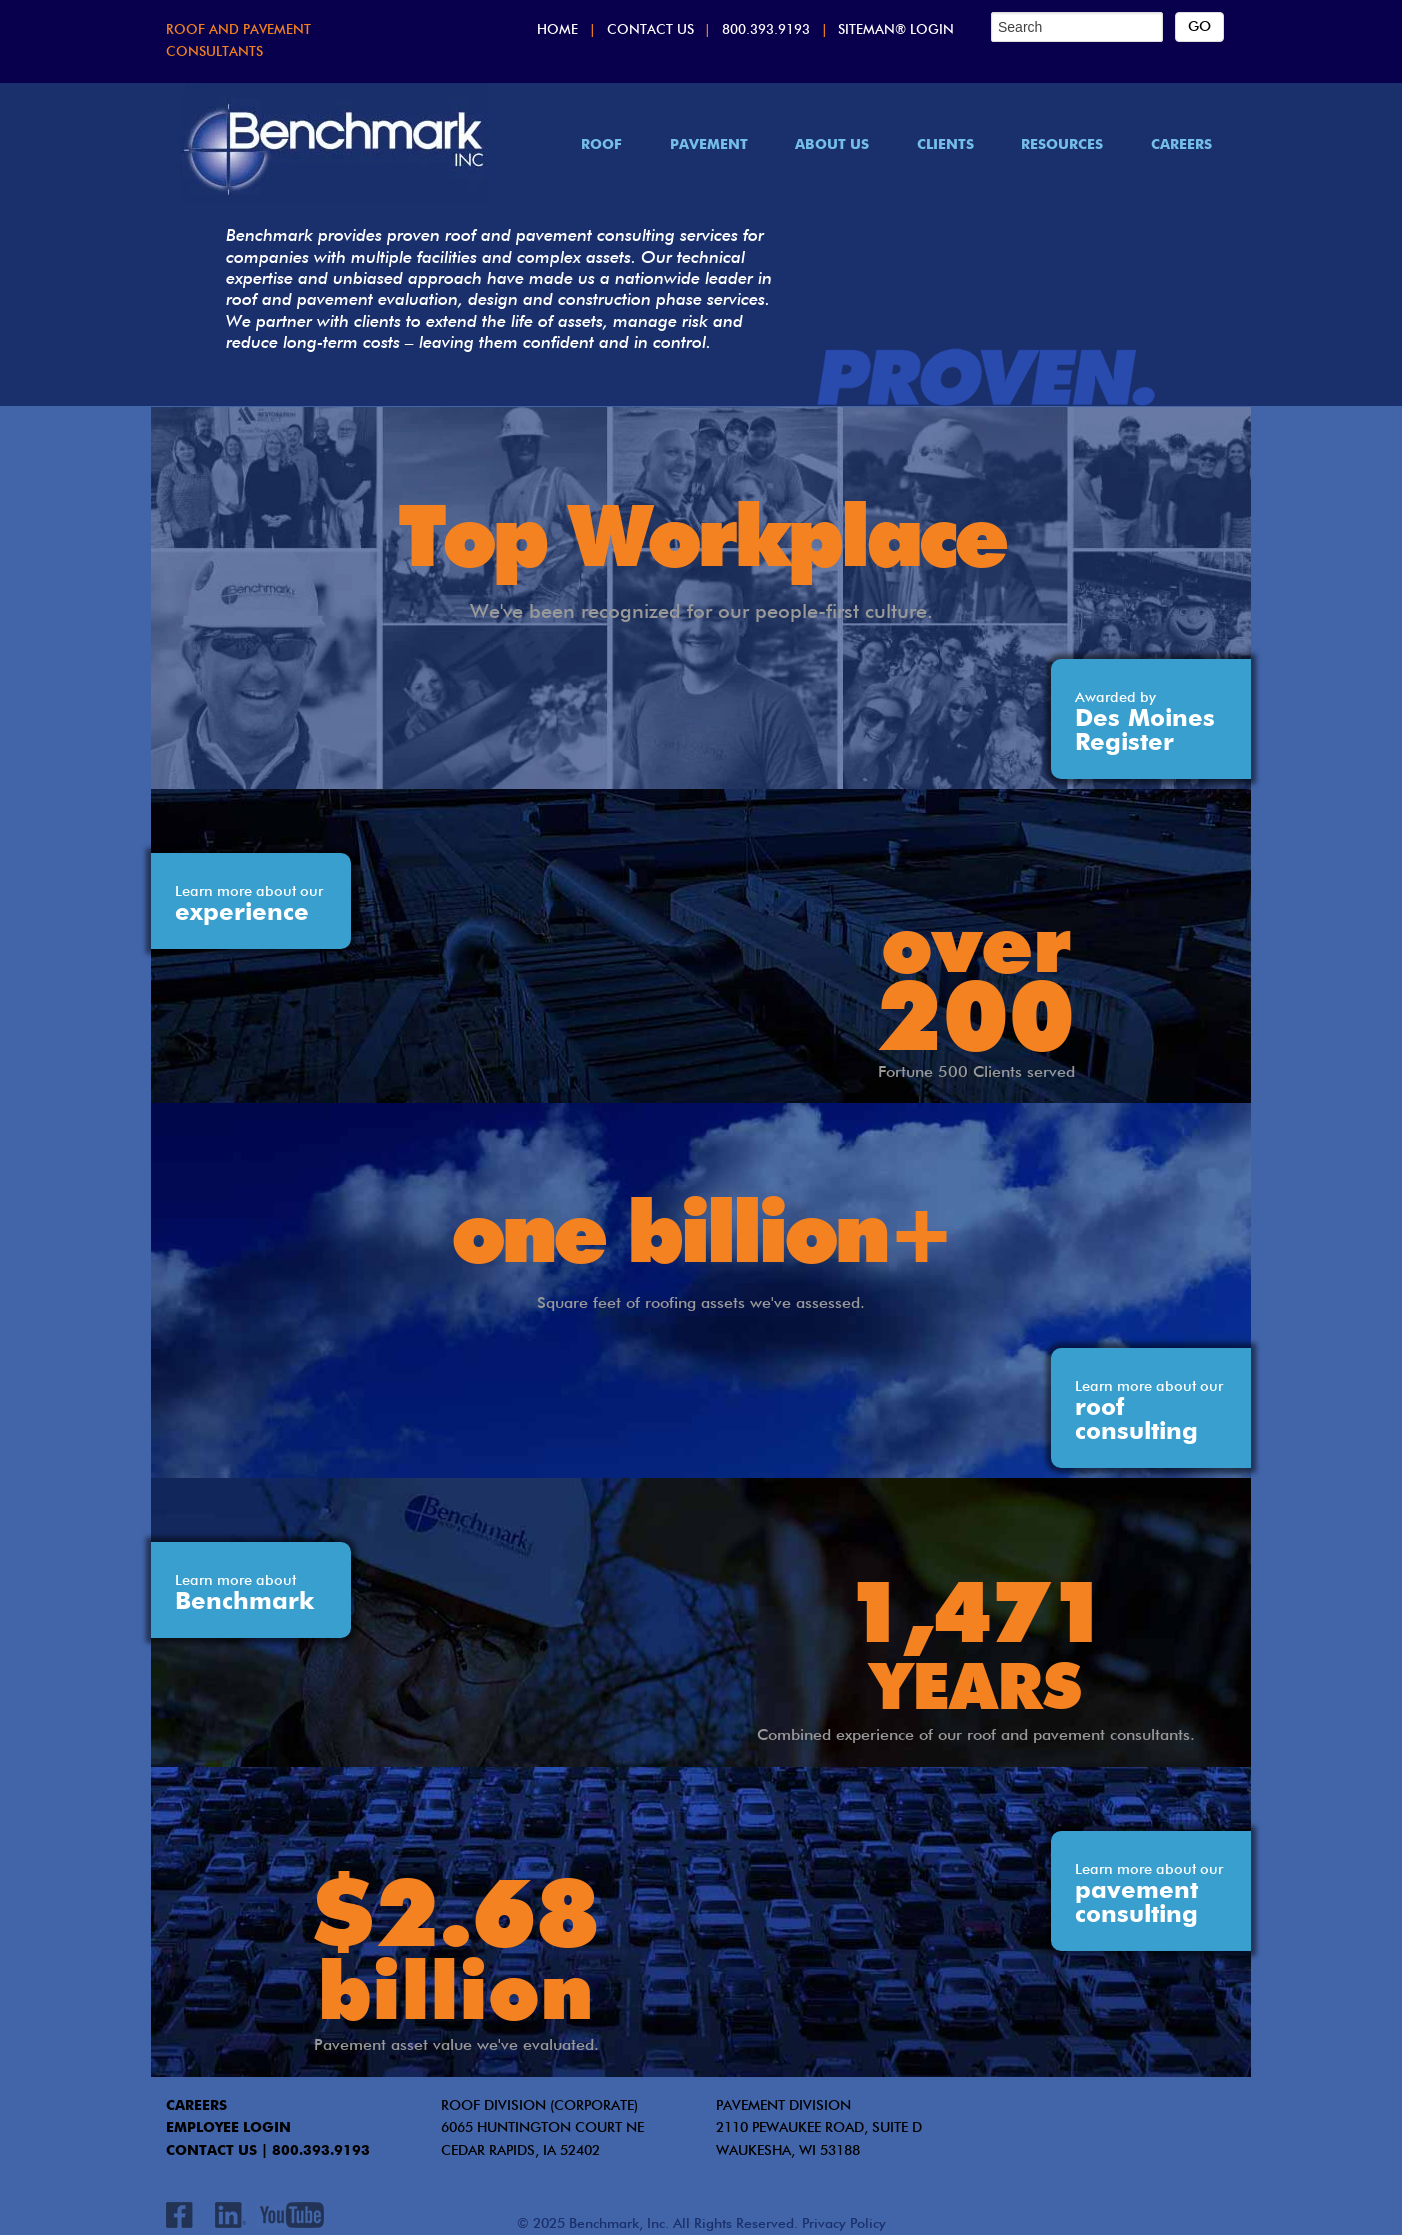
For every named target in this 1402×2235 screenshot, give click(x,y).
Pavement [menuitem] (709, 145)
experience (249, 905)
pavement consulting (1149, 1895)
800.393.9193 (766, 30)
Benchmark (244, 1594)
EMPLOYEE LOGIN (228, 2128)
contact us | (217, 2151)
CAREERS (196, 2106)
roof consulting (1149, 1412)
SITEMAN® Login (896, 30)
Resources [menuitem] (1062, 145)
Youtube (291, 2215)
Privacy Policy (844, 2224)
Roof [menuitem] (601, 145)
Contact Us (650, 30)
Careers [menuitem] (1181, 145)
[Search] (1077, 27)
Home (557, 30)
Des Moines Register (1145, 723)
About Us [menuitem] (832, 145)
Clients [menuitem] (945, 145)
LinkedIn (230, 2215)
